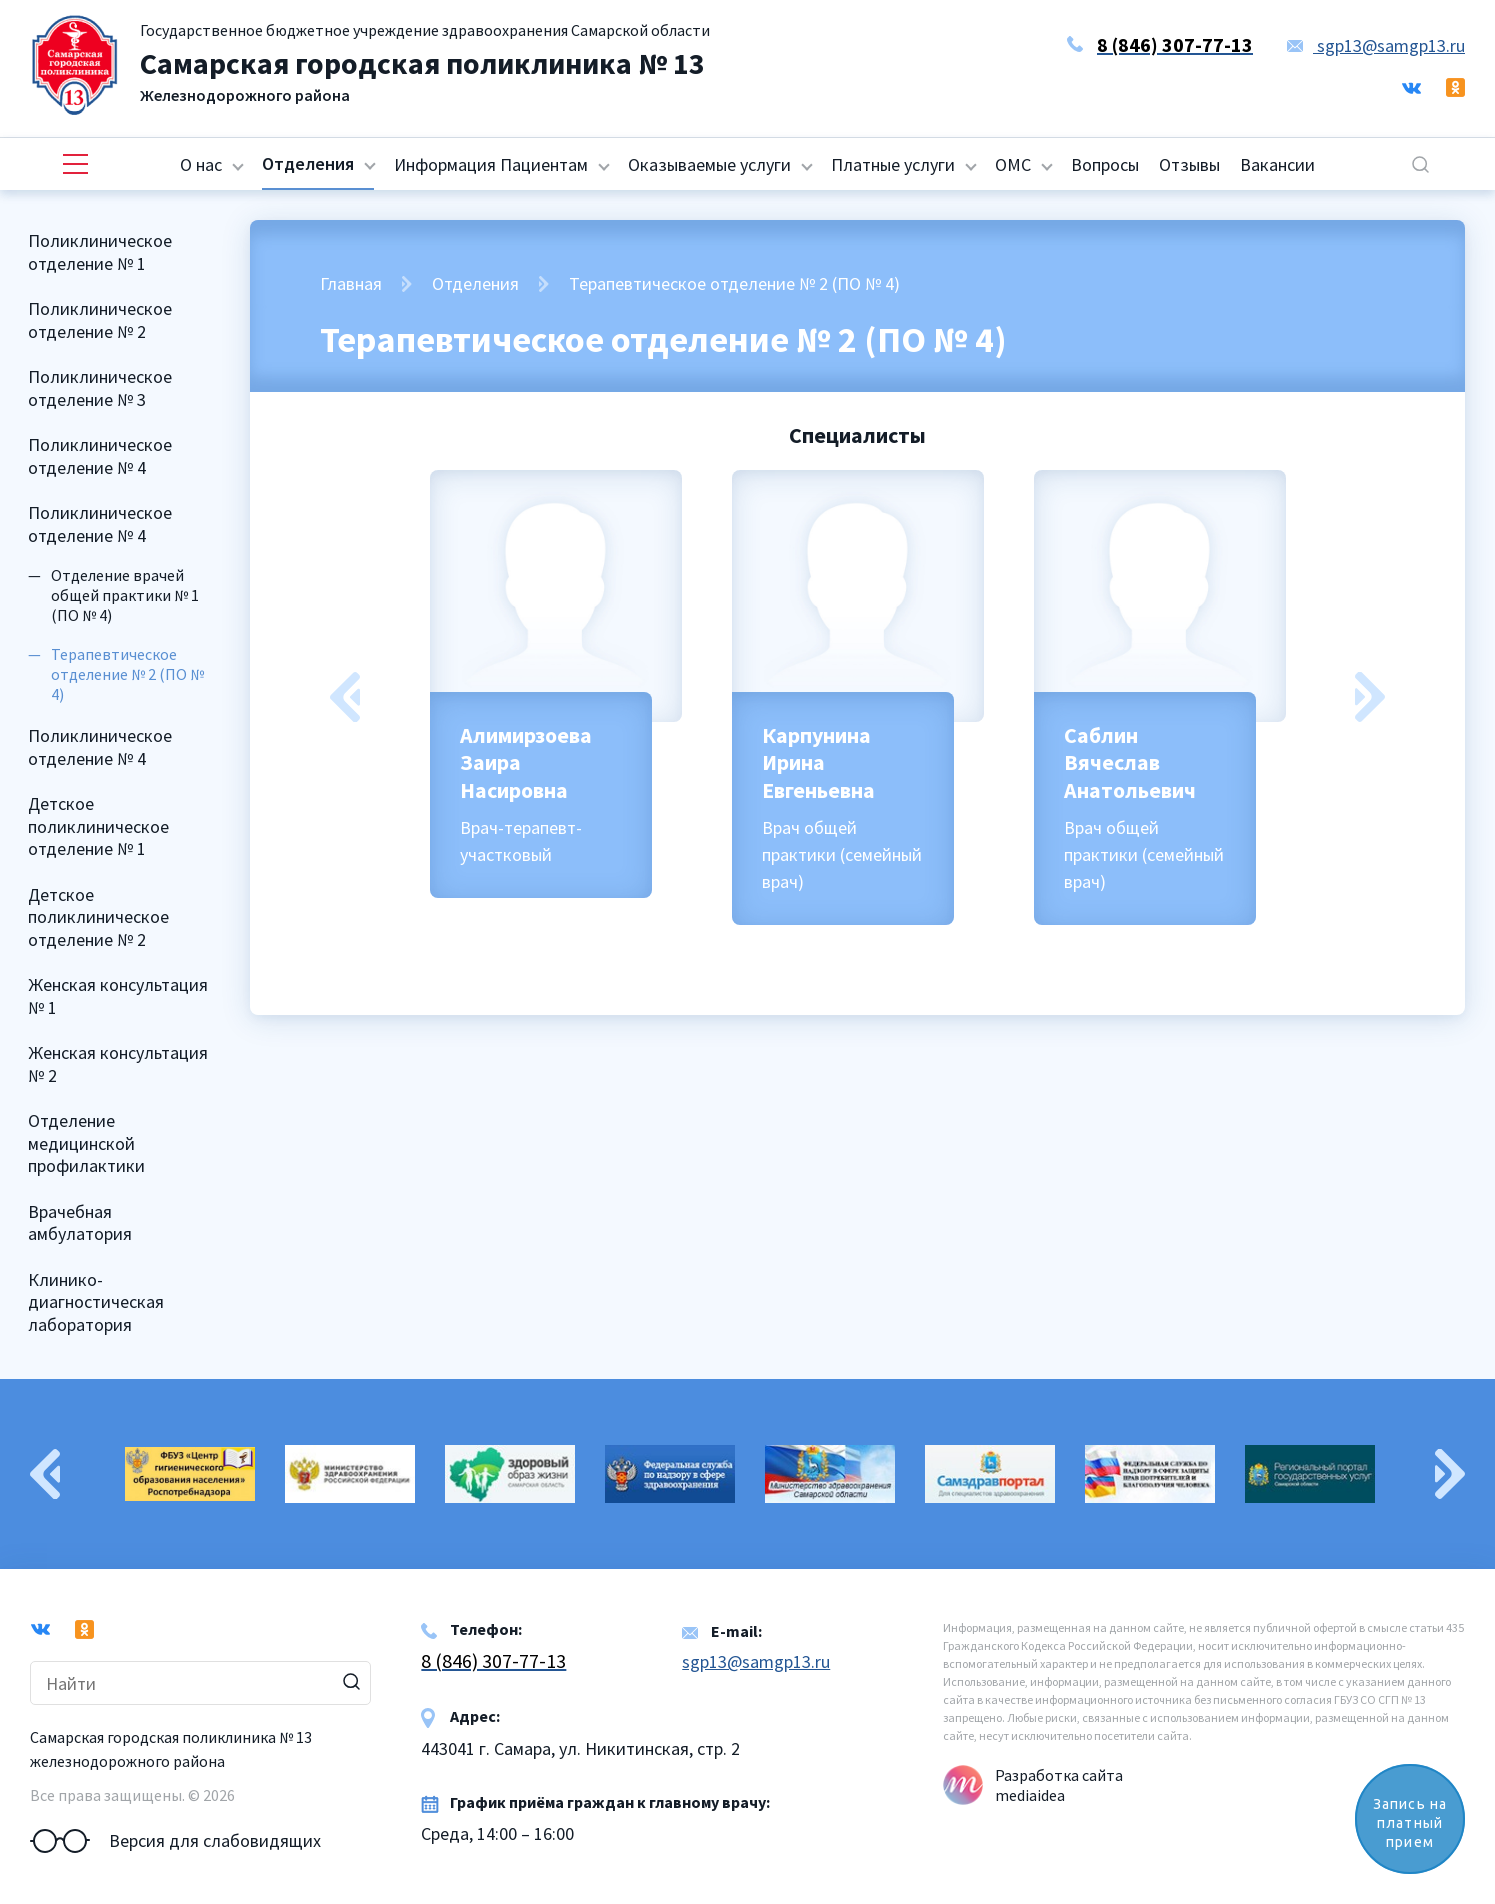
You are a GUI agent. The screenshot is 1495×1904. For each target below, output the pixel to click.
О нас (201, 164)
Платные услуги (893, 164)
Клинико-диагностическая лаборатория (96, 1302)
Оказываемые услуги (709, 164)
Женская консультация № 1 (118, 996)
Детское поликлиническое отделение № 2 (98, 917)
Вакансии (1277, 164)
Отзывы (1189, 164)
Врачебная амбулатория (80, 1223)
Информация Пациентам (491, 164)
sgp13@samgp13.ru (1376, 45)
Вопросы (1105, 164)
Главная (351, 283)
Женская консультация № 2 (118, 1064)
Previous (345, 697)
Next (1370, 697)
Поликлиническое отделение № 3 (100, 388)
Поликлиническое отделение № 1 (100, 252)
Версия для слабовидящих (175, 1841)
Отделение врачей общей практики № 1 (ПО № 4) (125, 595)
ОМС (1013, 164)
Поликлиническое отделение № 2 (100, 320)
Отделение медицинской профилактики (86, 1143)
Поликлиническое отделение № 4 (100, 456)
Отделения (308, 163)
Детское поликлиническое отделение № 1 (98, 826)
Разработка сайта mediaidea (1059, 1785)
